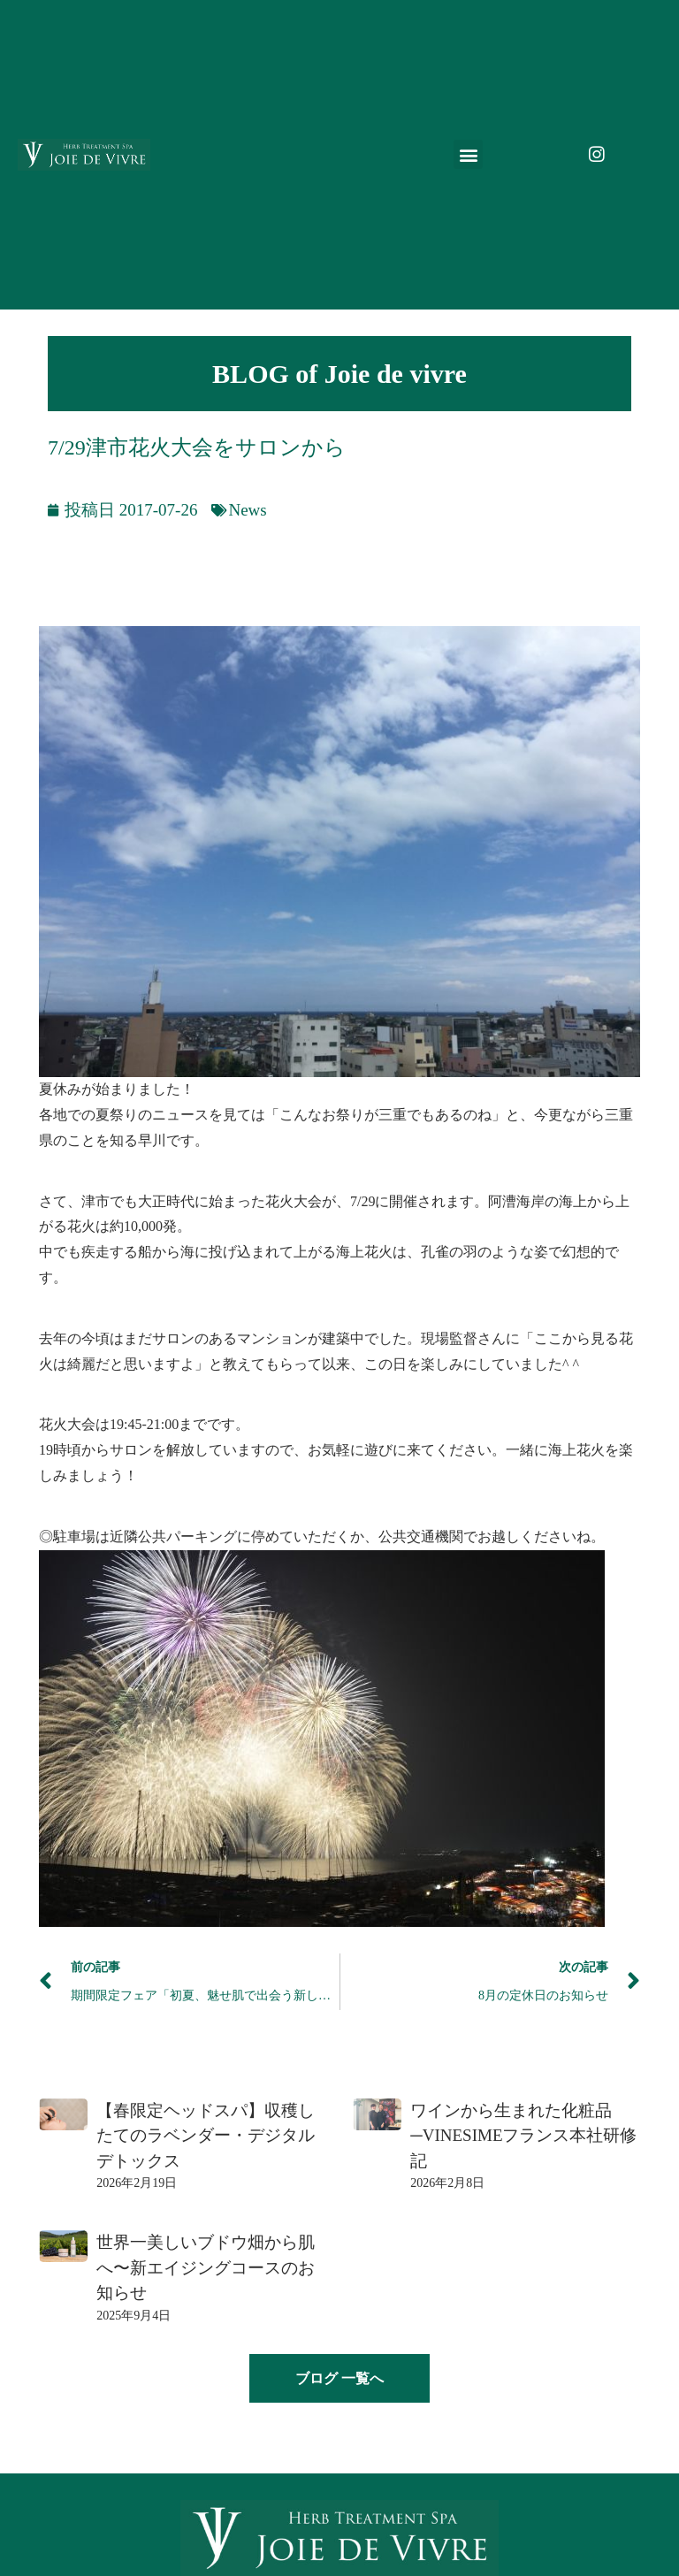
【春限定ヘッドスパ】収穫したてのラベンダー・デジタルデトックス (205, 2135)
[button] (468, 154)
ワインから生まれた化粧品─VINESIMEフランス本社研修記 (523, 2135)
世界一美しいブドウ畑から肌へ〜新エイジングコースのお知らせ (205, 2267)
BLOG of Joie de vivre (339, 373)
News (247, 510)
